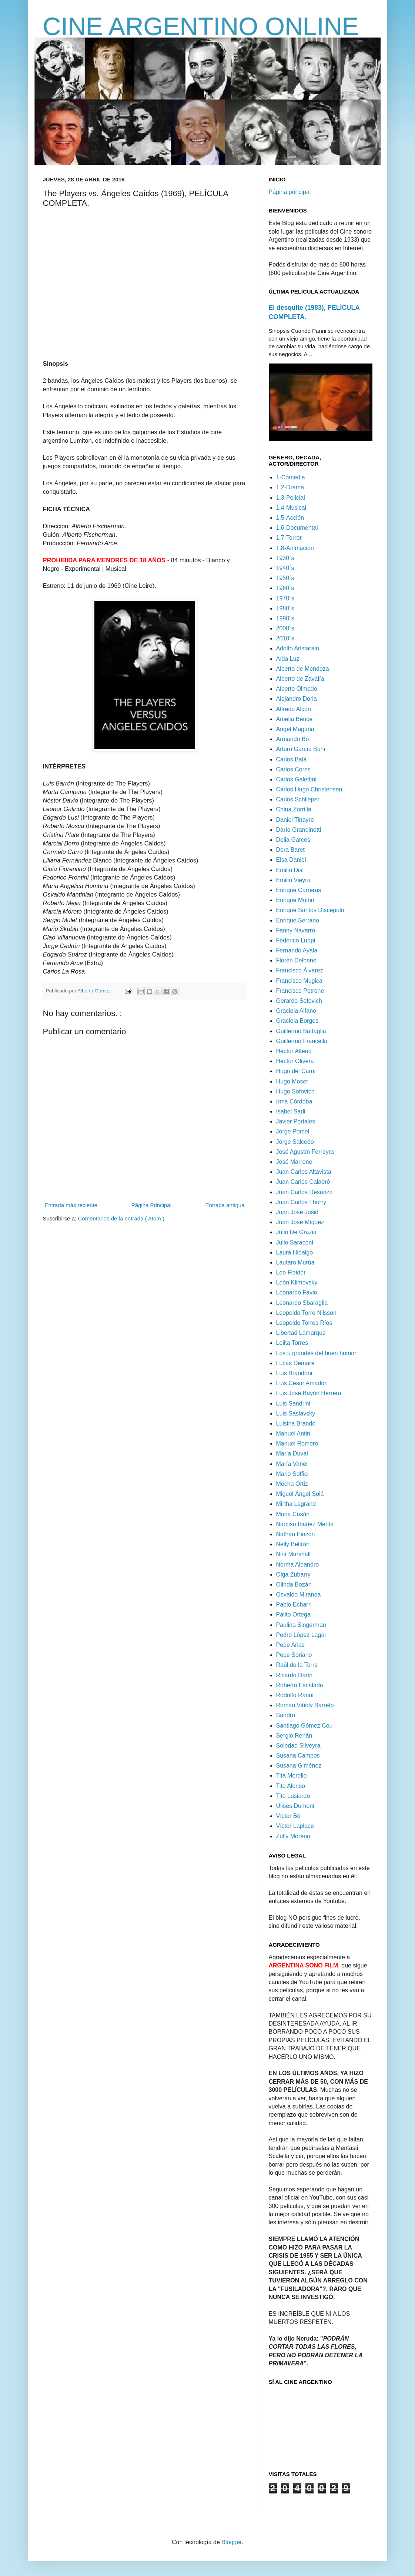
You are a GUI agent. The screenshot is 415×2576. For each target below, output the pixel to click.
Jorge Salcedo (295, 1142)
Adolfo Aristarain (297, 648)
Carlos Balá (291, 759)
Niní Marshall (293, 1554)
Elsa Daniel (291, 860)
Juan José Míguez (300, 1222)
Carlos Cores (293, 769)
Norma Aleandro (297, 1564)
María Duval (292, 1453)
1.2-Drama (290, 487)
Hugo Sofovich (295, 1091)
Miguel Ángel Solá (300, 1494)
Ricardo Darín (294, 1675)
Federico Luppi (295, 940)
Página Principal (151, 1205)
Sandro (285, 1715)
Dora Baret (290, 850)
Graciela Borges (297, 1021)
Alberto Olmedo (296, 689)
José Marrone (294, 1162)
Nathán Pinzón (295, 1534)
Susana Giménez (299, 1765)
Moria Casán (293, 1514)
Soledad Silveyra (298, 1745)
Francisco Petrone (300, 991)
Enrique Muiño (295, 900)
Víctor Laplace (295, 1826)
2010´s (285, 638)
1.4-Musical (291, 508)
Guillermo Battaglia (301, 1031)
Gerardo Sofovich (299, 1001)
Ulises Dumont (295, 1806)
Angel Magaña (295, 729)
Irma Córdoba (294, 1101)
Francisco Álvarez (299, 970)
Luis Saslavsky (295, 1413)
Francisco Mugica (299, 981)
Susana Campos (298, 1755)
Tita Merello (291, 1775)
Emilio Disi (290, 870)
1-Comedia (290, 477)
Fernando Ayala (297, 950)
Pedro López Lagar (301, 1635)
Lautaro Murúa (295, 1262)
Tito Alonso (290, 1786)
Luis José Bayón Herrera (308, 1393)
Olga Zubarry (293, 1574)
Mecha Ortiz (292, 1484)
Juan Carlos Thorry (301, 1202)
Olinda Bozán (294, 1584)
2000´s (285, 628)
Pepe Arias (290, 1645)
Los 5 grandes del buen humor (316, 1353)
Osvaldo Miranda (298, 1594)
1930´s (285, 558)
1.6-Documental (297, 528)
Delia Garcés (293, 840)
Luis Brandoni (294, 1373)
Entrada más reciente (71, 1205)
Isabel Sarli (290, 1111)
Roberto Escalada (299, 1685)
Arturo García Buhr (301, 749)
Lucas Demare (295, 1363)
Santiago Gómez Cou (304, 1725)
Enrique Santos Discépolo (310, 910)
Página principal (290, 192)
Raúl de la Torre (297, 1665)
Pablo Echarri (294, 1604)
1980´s (285, 608)
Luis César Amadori (302, 1383)
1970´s (285, 598)
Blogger (231, 2542)
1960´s (285, 588)
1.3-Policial (290, 498)
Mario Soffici (292, 1474)
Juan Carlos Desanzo (304, 1192)
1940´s (285, 568)
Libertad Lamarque (301, 1333)
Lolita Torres (292, 1343)
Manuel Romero (297, 1443)
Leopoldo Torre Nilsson (306, 1313)
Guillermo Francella (302, 1041)
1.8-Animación (295, 548)
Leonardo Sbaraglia (302, 1303)
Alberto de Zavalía (300, 679)
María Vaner (292, 1464)
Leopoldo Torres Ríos (304, 1323)
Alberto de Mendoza (302, 669)
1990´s (285, 618)
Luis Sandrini (293, 1403)
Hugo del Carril (296, 1071)
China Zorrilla (293, 809)
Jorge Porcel (292, 1131)
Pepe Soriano (294, 1655)
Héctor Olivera (295, 1061)
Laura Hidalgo (294, 1252)
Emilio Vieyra (293, 880)
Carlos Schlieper (297, 799)
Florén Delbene (296, 960)
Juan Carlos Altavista (303, 1172)
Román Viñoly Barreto (305, 1705)
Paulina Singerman (301, 1625)
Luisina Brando (296, 1423)
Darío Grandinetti (298, 830)
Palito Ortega (293, 1614)
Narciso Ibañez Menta (305, 1524)
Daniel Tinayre (295, 820)
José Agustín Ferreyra (305, 1152)
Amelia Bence (294, 719)
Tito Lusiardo (293, 1796)
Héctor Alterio (294, 1051)
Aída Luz (287, 659)
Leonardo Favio (296, 1292)
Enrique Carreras (298, 890)
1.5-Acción (290, 518)
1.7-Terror (289, 538)
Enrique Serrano (297, 920)
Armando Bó (292, 739)
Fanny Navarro (295, 930)
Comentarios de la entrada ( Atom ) (121, 1218)
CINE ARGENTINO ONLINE (201, 26)
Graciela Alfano (296, 1011)
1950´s (285, 578)
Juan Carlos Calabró (303, 1182)
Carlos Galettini (296, 779)
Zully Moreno (293, 1836)
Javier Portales (295, 1121)
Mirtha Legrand (296, 1504)
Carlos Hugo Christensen (309, 789)
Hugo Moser (292, 1081)
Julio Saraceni (295, 1242)
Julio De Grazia (296, 1232)
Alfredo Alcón (293, 709)
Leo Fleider (291, 1272)
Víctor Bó (288, 1816)
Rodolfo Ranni (295, 1695)
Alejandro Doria (296, 699)
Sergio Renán (294, 1735)
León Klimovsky (297, 1282)
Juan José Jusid (297, 1212)
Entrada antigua (225, 1205)
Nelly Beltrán (293, 1544)
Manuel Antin (293, 1433)
